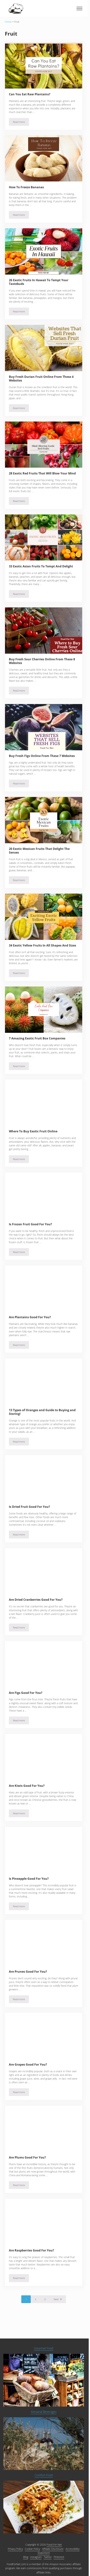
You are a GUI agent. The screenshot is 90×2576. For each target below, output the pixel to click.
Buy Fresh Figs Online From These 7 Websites (42, 756)
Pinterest (59, 2557)
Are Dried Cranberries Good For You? (36, 1600)
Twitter (48, 2557)
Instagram (36, 2557)
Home (8, 21)
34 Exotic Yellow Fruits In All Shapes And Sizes (42, 945)
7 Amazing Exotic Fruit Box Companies (37, 1038)
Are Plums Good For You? (27, 2157)
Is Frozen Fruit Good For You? (30, 1224)
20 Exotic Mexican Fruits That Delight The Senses (39, 850)
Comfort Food (44, 2475)
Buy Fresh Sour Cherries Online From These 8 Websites (42, 661)
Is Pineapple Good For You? (29, 1879)
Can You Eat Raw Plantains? (29, 94)
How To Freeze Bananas (26, 187)
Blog (25, 2557)
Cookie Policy (32, 2549)
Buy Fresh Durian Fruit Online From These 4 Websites (41, 378)
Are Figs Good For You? (25, 1693)
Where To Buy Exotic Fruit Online (33, 1131)
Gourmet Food (43, 2348)
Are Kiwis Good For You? (27, 1786)
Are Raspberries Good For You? (31, 2250)
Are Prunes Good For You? (28, 1972)
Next (56, 2299)
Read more (21, 122)
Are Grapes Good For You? (28, 2065)
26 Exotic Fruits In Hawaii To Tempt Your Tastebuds (38, 282)
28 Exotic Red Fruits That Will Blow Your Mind (42, 473)
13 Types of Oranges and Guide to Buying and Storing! (42, 1412)
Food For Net (54, 2544)
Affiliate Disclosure (53, 2549)
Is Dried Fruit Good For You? (29, 1507)
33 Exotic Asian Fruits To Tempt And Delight (41, 566)
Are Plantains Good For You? (30, 1317)
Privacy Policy (15, 2549)
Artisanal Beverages (43, 2412)
